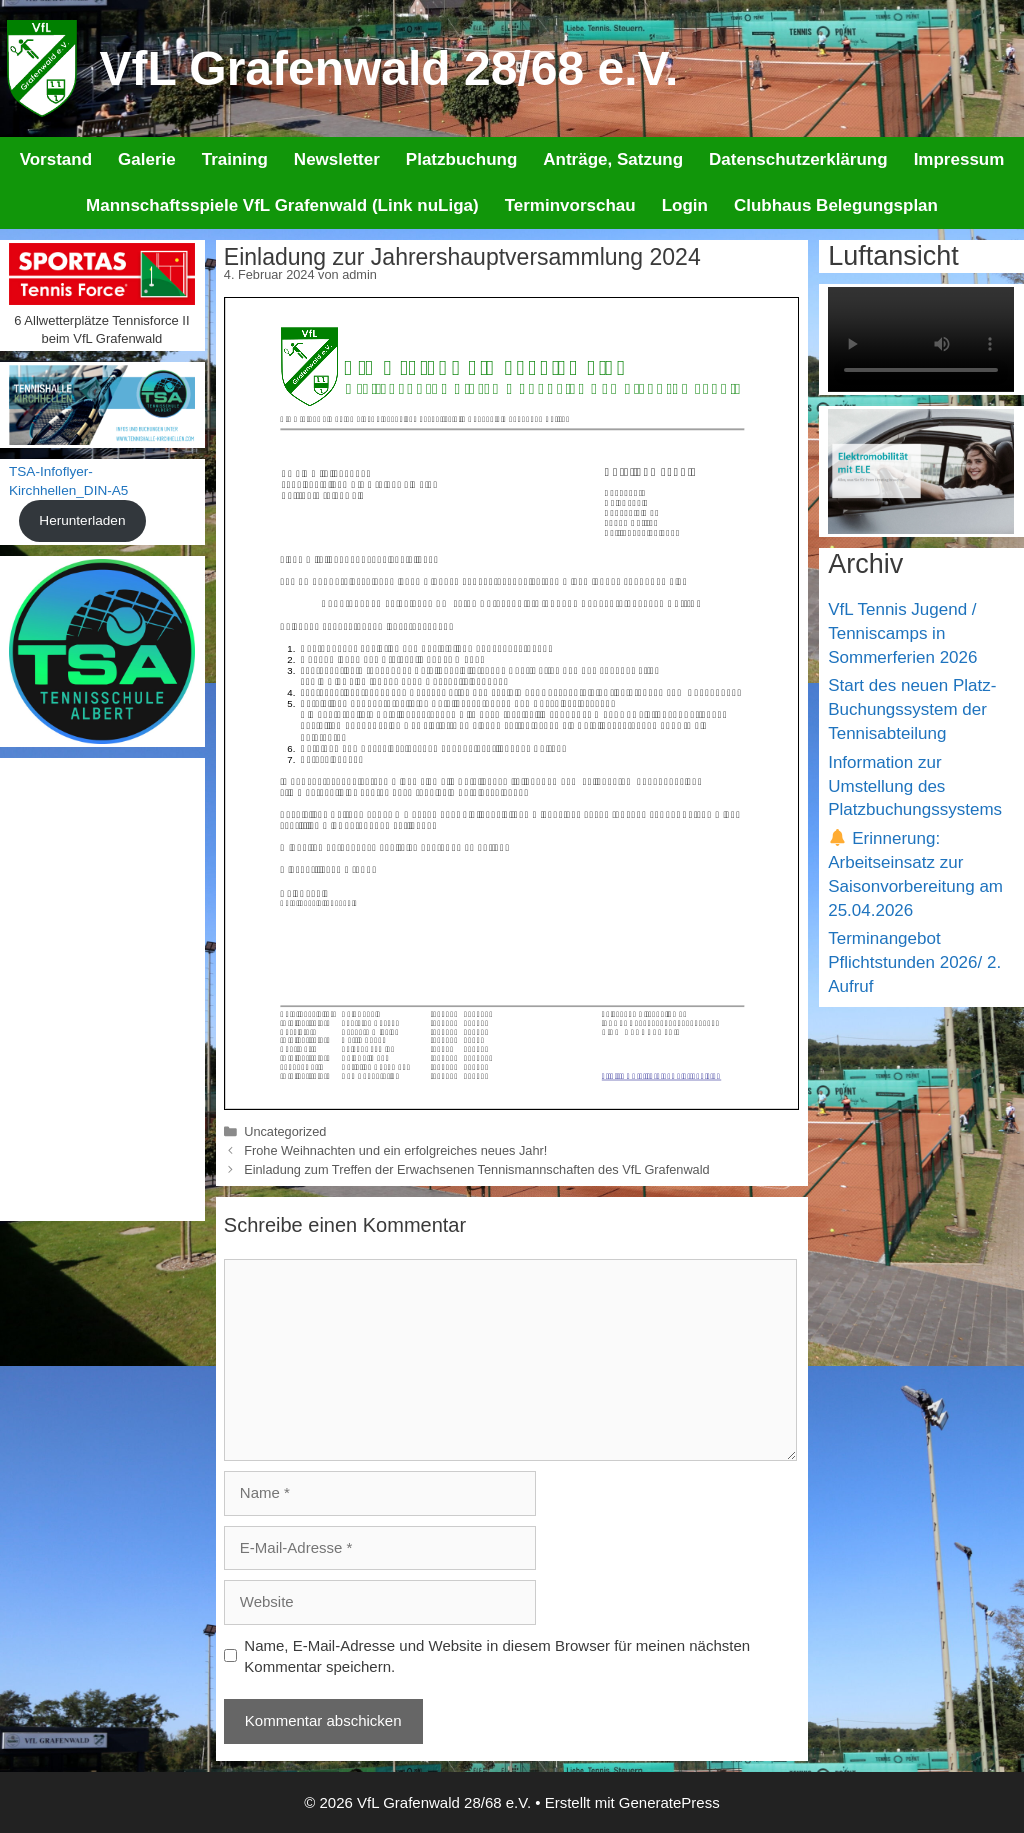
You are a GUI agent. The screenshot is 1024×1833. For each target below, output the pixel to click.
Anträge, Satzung (613, 159)
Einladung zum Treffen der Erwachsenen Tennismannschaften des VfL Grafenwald (476, 1169)
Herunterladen (82, 520)
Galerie (147, 159)
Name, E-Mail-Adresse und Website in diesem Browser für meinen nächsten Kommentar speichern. (497, 1656)
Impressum (959, 159)
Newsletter (337, 159)
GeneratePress (669, 1802)
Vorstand (56, 159)
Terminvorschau (570, 205)
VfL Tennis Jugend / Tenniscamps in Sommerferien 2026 (902, 633)
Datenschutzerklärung (798, 159)
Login (685, 205)
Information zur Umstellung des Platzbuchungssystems (915, 786)
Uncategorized (285, 1131)
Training (235, 159)
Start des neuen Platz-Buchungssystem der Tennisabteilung (912, 709)
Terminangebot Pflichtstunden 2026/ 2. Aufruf (914, 962)
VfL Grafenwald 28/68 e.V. (389, 68)
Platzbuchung (461, 159)
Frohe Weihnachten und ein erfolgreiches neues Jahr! (395, 1150)
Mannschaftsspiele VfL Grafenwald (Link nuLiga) (282, 205)
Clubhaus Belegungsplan (836, 205)
